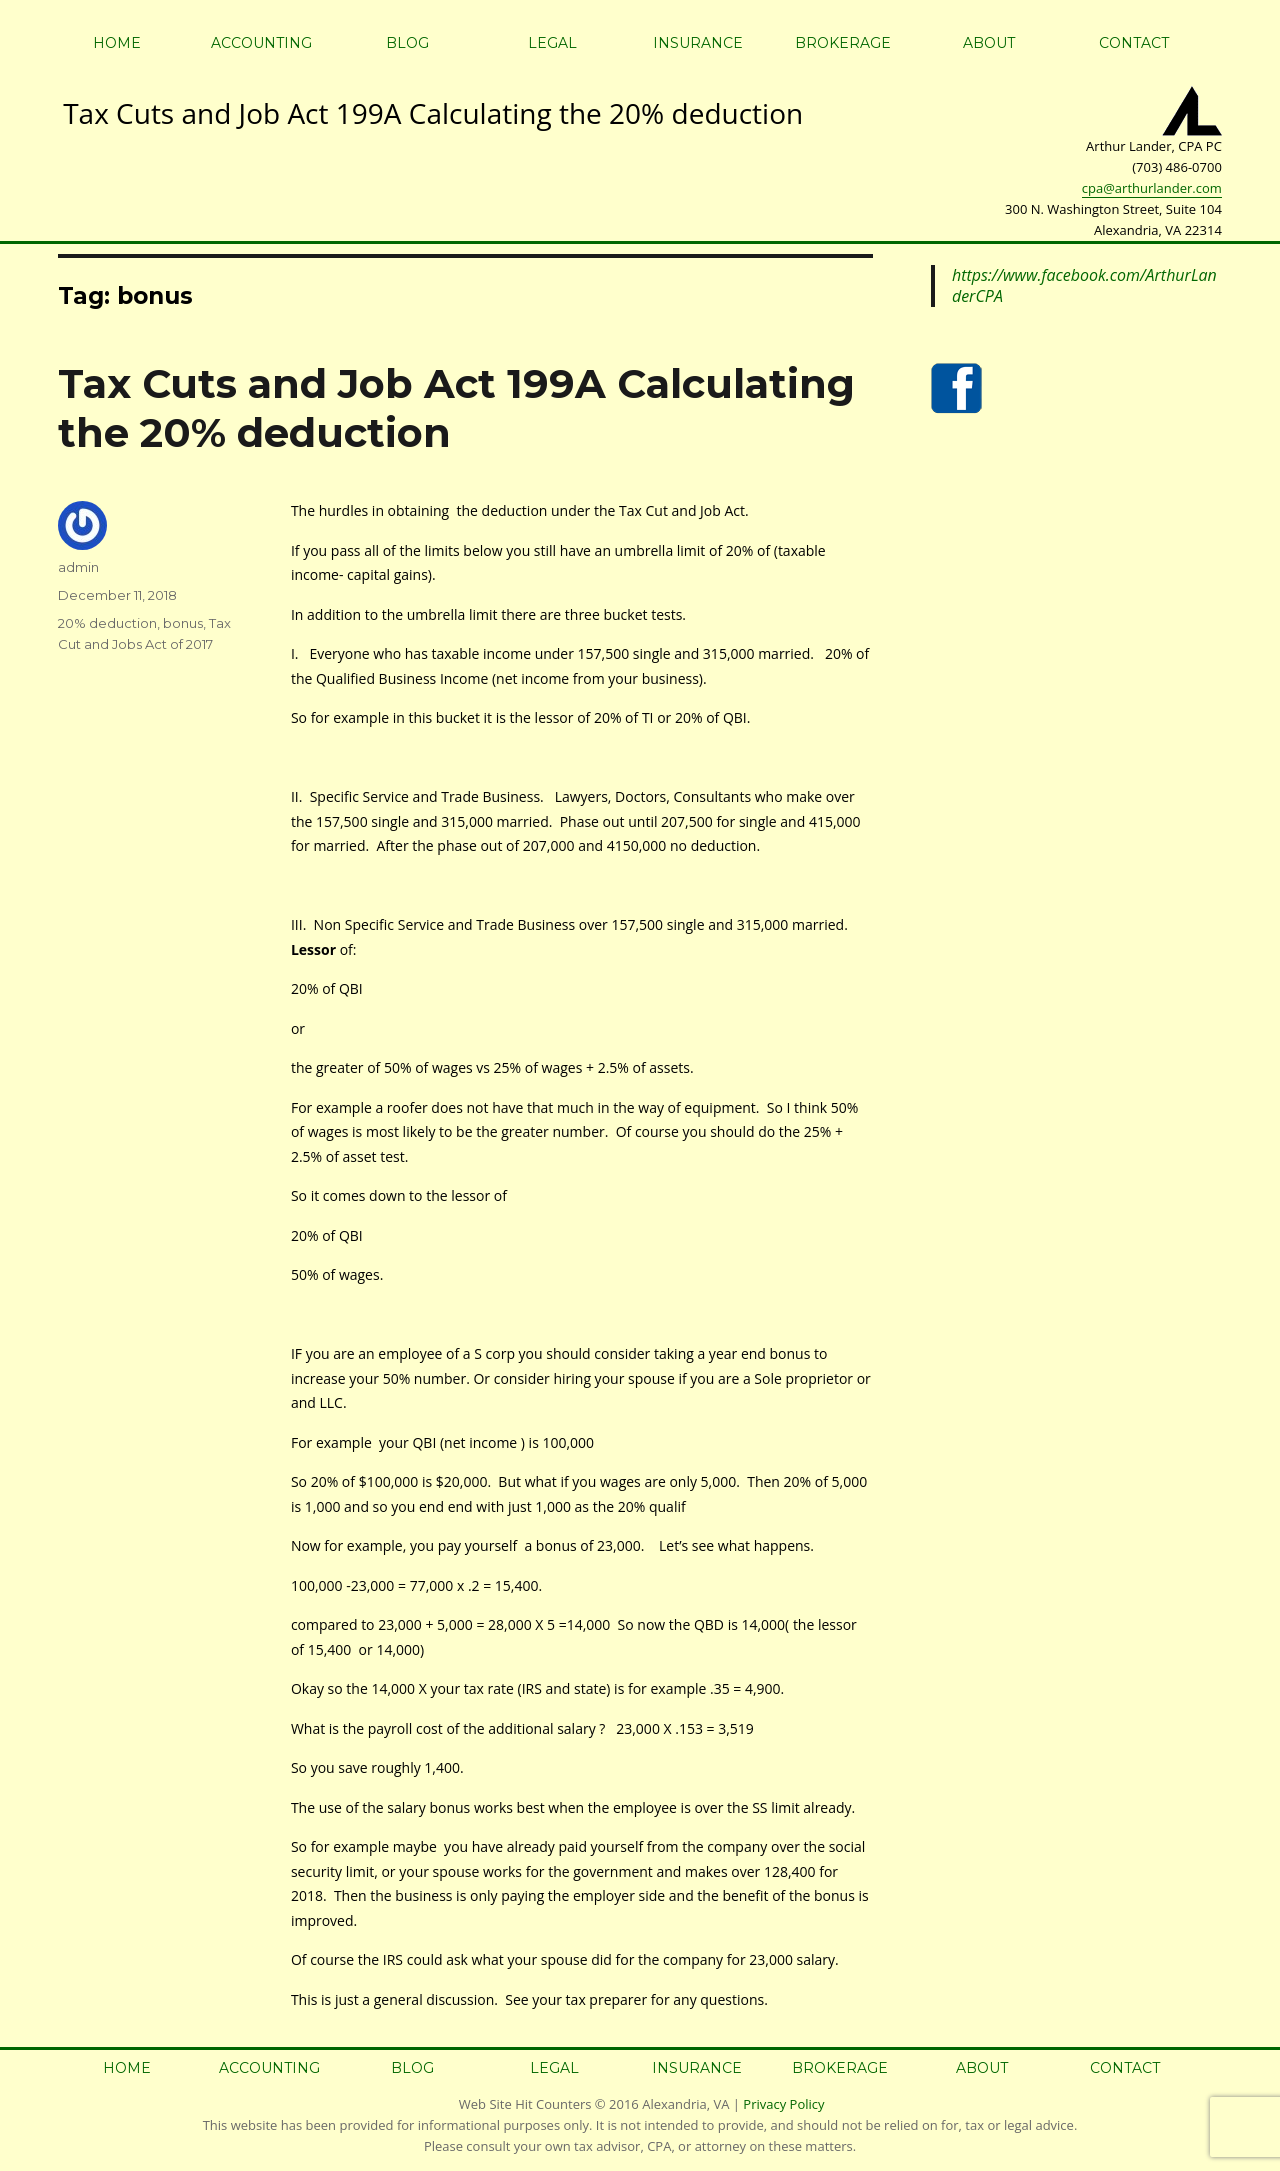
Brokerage (843, 43)
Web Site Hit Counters (525, 2104)
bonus (183, 623)
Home (117, 43)
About (989, 43)
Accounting (261, 43)
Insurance (698, 43)
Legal (552, 43)
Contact (1134, 43)
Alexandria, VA (685, 2104)
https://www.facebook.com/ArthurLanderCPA (1084, 285)
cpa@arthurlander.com (1152, 188)
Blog (407, 43)
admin (78, 567)
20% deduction (107, 623)
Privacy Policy (783, 2104)
